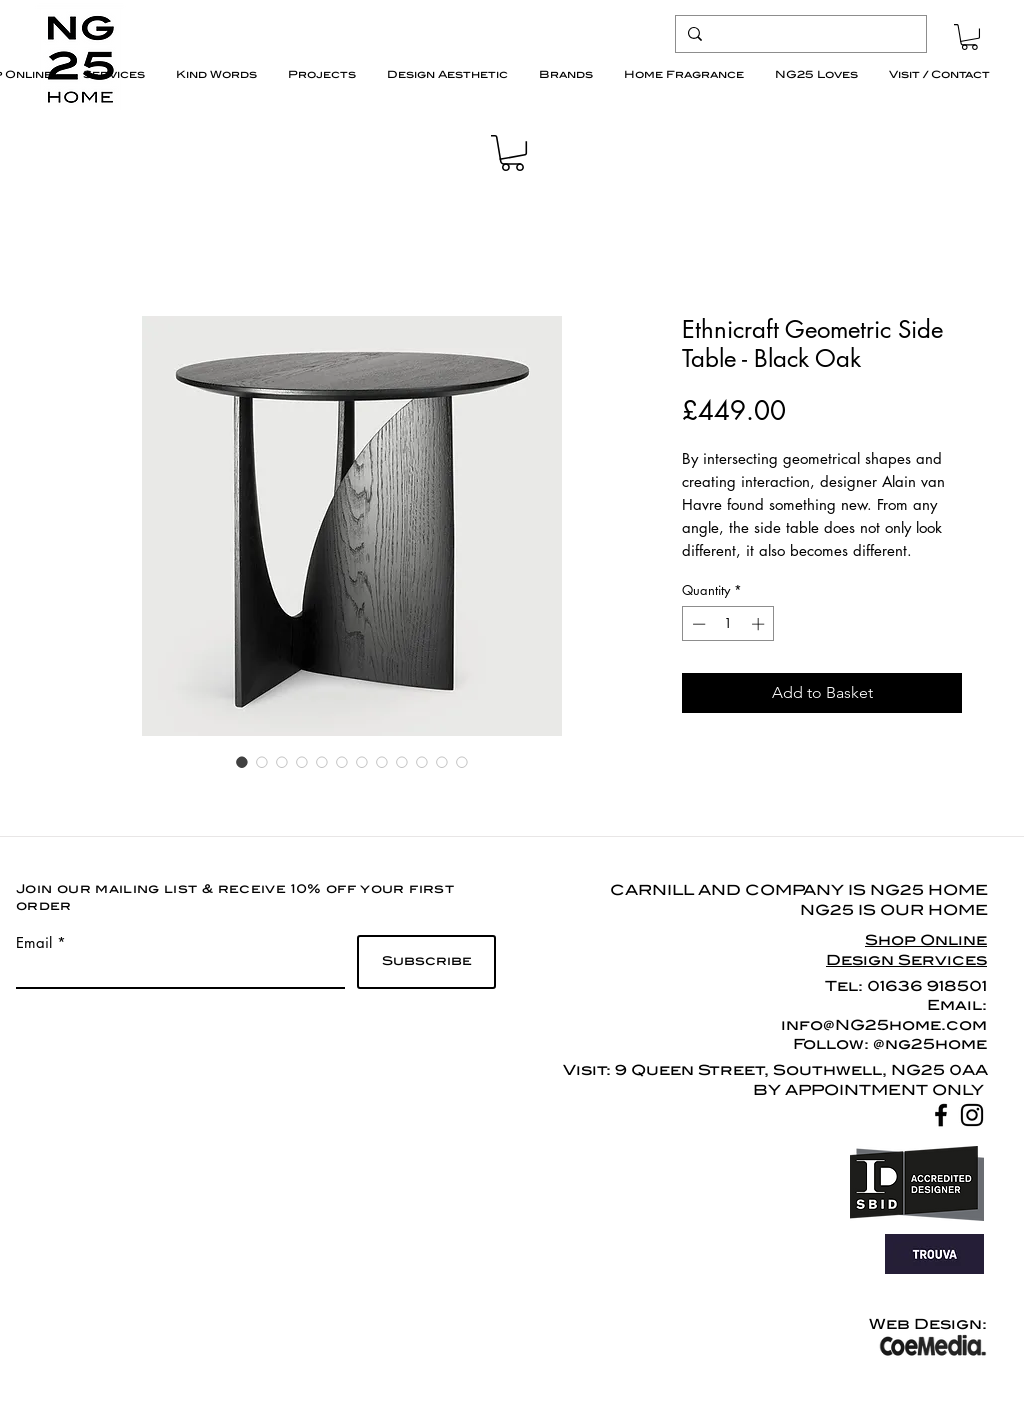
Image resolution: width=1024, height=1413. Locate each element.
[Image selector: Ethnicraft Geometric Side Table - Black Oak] (242, 762)
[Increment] (760, 624)
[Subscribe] (426, 962)
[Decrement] (697, 624)
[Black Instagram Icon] (972, 1115)
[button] (969, 37)
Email (34, 942)
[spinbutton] (728, 624)
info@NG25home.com (884, 1025)
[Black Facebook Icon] (941, 1115)
